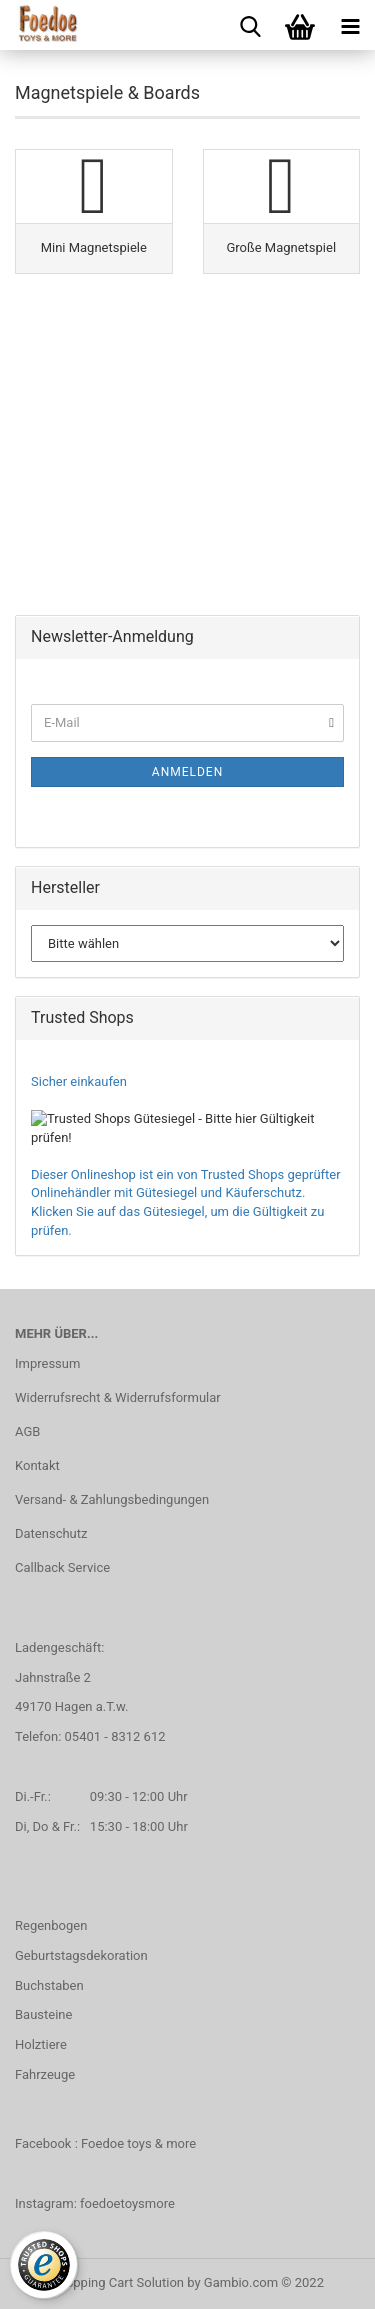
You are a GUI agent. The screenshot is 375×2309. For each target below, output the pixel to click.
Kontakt (37, 1465)
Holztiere (41, 2044)
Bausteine (43, 2014)
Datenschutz (51, 1533)
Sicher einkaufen (79, 1081)
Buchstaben (49, 1985)
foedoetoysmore (127, 2203)
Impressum (47, 1363)
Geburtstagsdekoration (81, 1955)
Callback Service (62, 1567)
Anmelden (187, 772)
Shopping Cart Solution (117, 2282)
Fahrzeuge (45, 2074)
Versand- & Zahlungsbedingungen (112, 1499)
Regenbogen (51, 1925)
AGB (27, 1431)
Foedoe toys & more (138, 2143)
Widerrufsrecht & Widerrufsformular (118, 1397)
